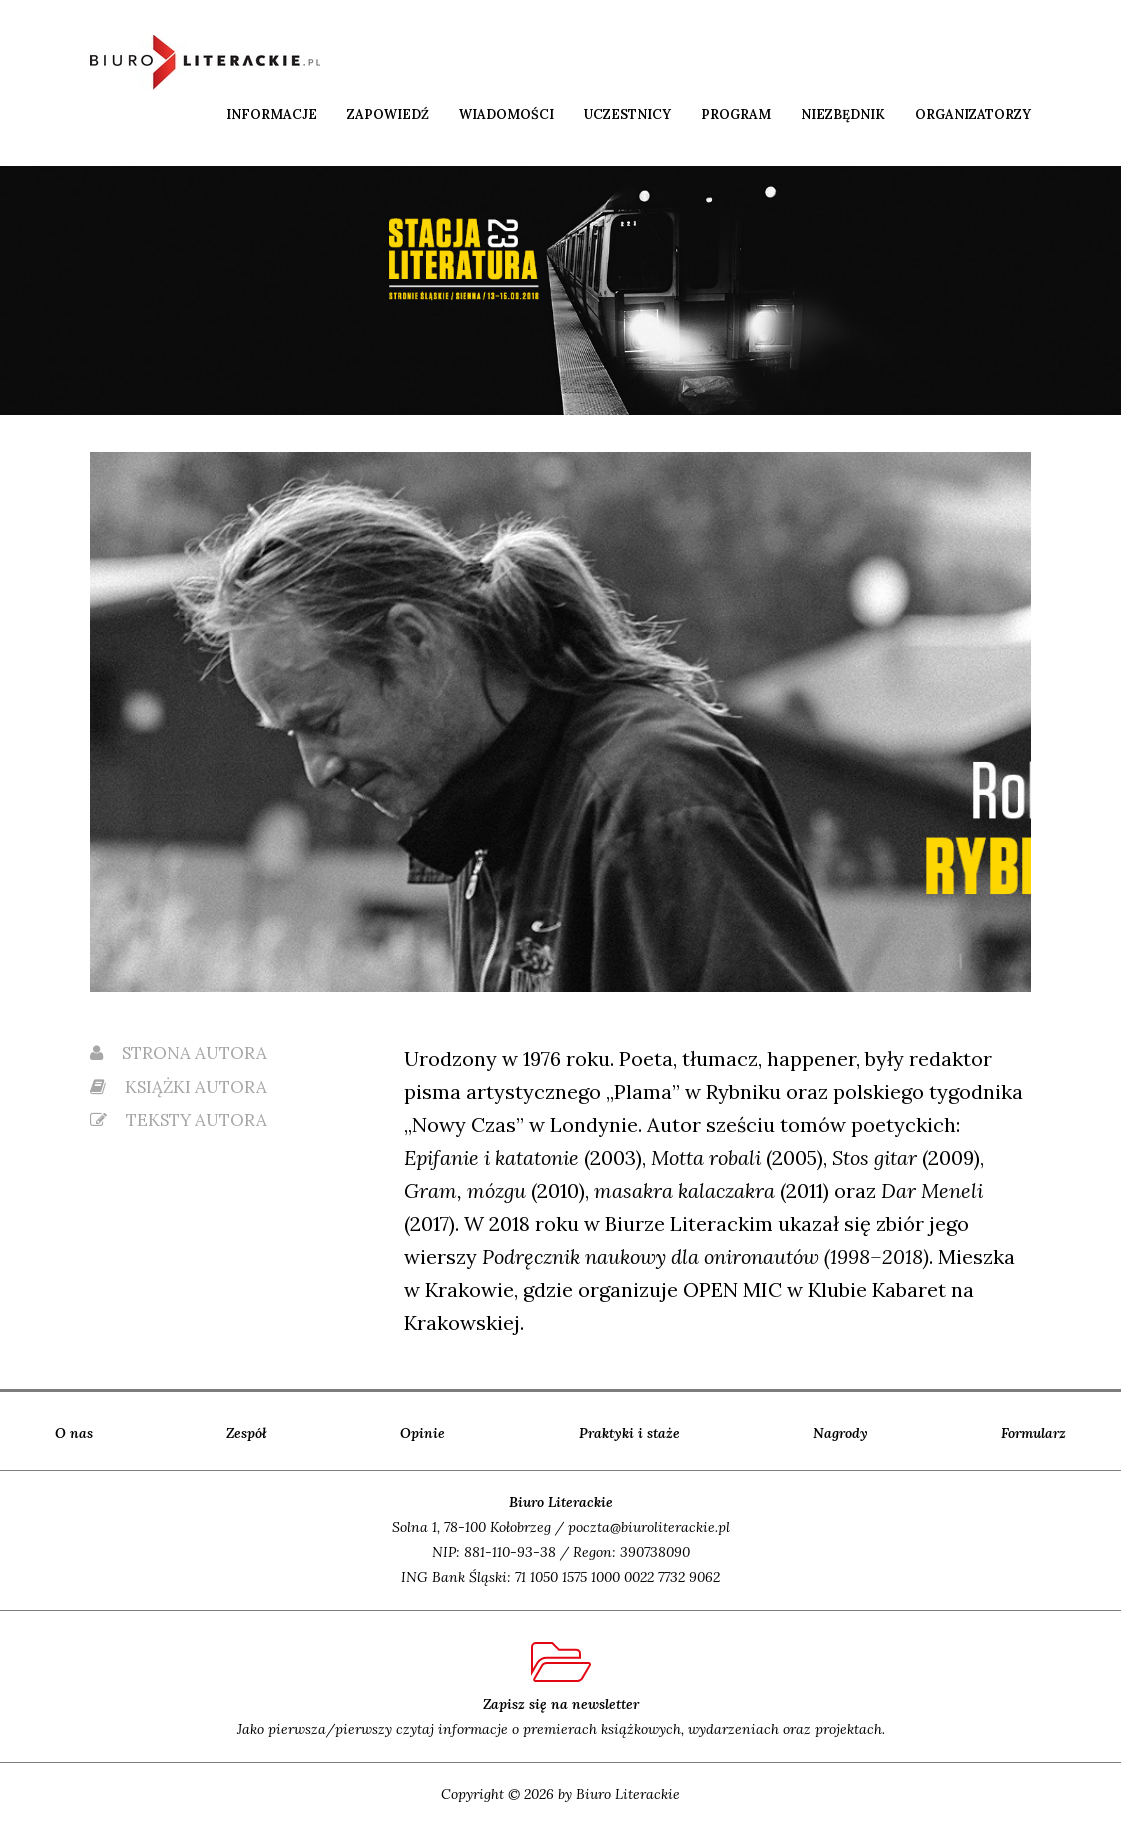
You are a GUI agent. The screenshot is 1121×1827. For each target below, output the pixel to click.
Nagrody (840, 1433)
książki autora (178, 1087)
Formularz (1033, 1433)
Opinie (422, 1433)
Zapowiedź (388, 114)
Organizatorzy (973, 114)
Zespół (246, 1433)
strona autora (178, 1053)
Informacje (271, 114)
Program (736, 114)
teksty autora (178, 1120)
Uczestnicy (627, 114)
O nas (74, 1433)
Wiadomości (506, 114)
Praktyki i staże (629, 1433)
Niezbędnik (843, 114)
